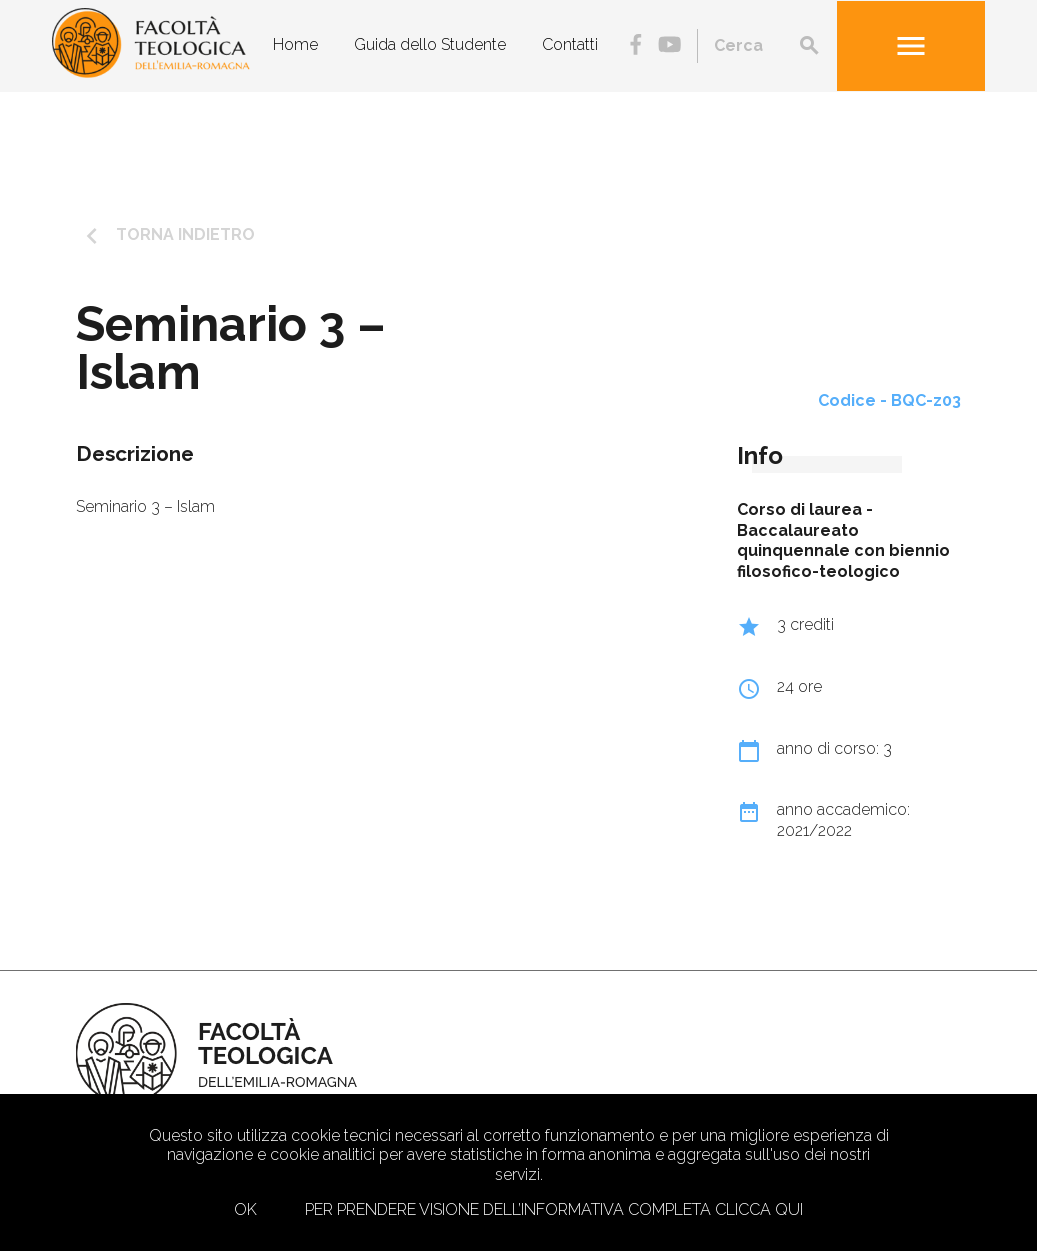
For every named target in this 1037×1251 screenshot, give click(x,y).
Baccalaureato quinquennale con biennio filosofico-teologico (843, 551)
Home (295, 44)
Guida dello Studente (430, 44)
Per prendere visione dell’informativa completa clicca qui (554, 1209)
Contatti (570, 44)
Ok (245, 1209)
